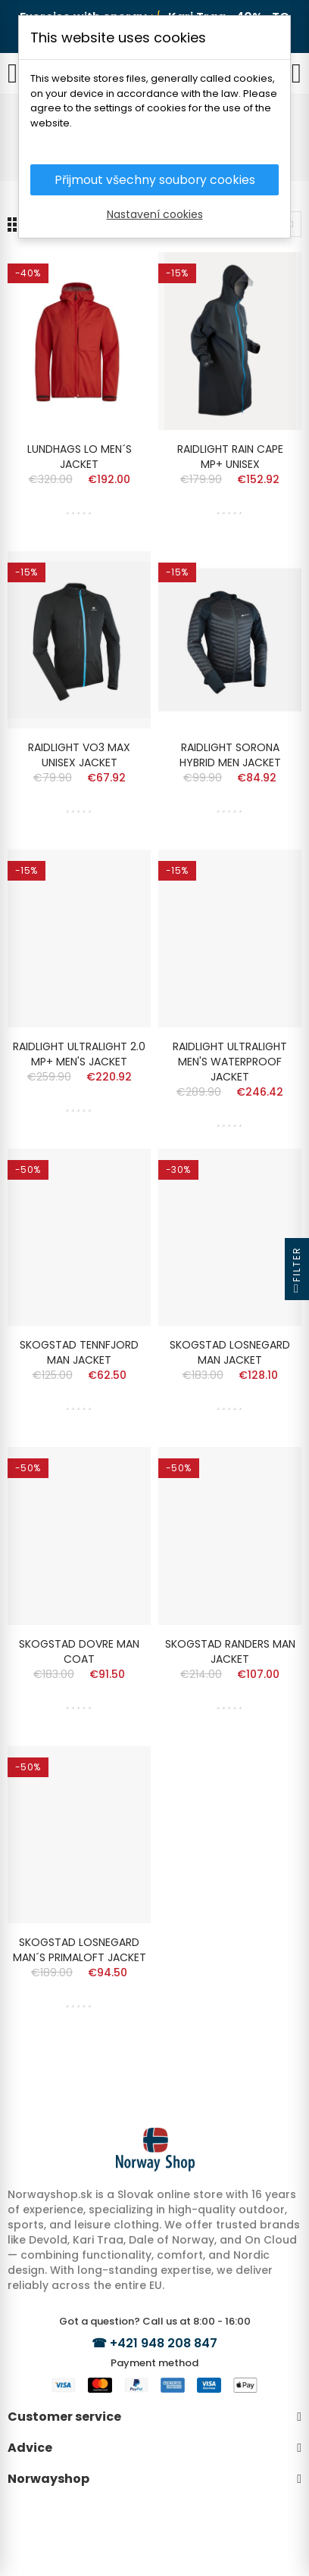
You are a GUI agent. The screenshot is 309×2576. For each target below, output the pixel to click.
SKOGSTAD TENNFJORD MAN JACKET (79, 1352)
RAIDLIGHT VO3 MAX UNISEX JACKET (79, 755)
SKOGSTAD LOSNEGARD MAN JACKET (230, 1352)
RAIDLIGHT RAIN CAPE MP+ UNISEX (230, 456)
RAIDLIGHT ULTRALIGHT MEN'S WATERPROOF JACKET (230, 1061)
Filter (296, 1273)
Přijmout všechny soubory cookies (154, 180)
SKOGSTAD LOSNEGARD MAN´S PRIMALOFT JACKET (79, 1950)
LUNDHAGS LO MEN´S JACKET (79, 456)
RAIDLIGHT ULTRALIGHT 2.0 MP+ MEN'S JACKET (79, 1054)
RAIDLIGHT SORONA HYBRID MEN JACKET (230, 755)
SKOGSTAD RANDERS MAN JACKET (230, 1651)
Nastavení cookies (155, 215)
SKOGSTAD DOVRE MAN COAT (79, 1651)
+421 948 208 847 (163, 2343)
